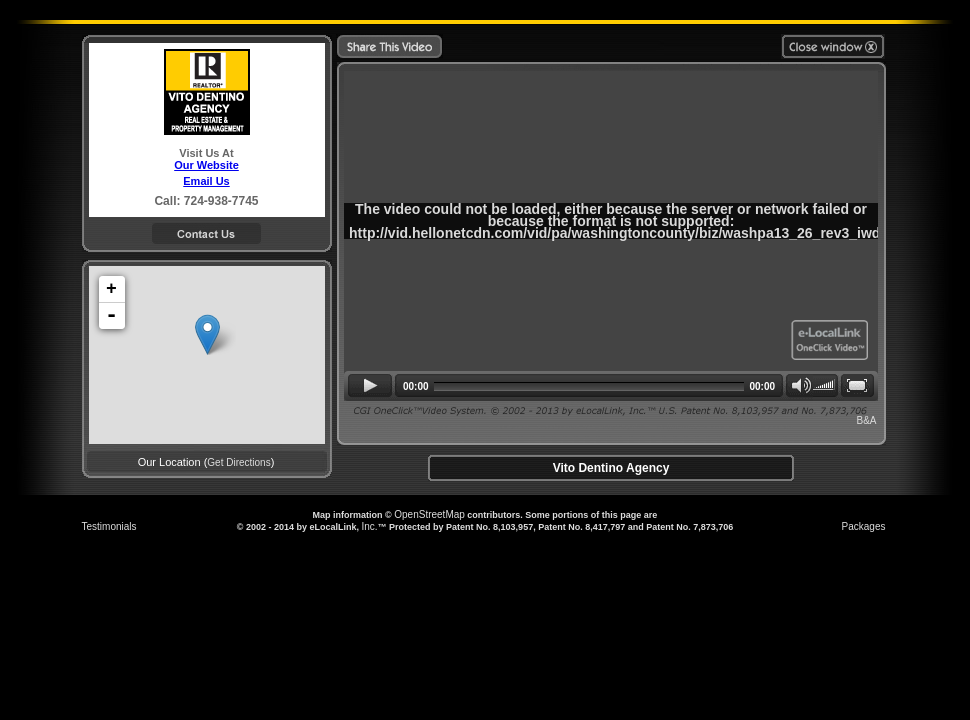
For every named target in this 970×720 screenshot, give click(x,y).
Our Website (206, 165)
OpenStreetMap (429, 514)
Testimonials (109, 526)
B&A (866, 420)
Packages (864, 526)
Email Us (206, 181)
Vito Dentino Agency (611, 468)
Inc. (369, 526)
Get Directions (238, 462)
